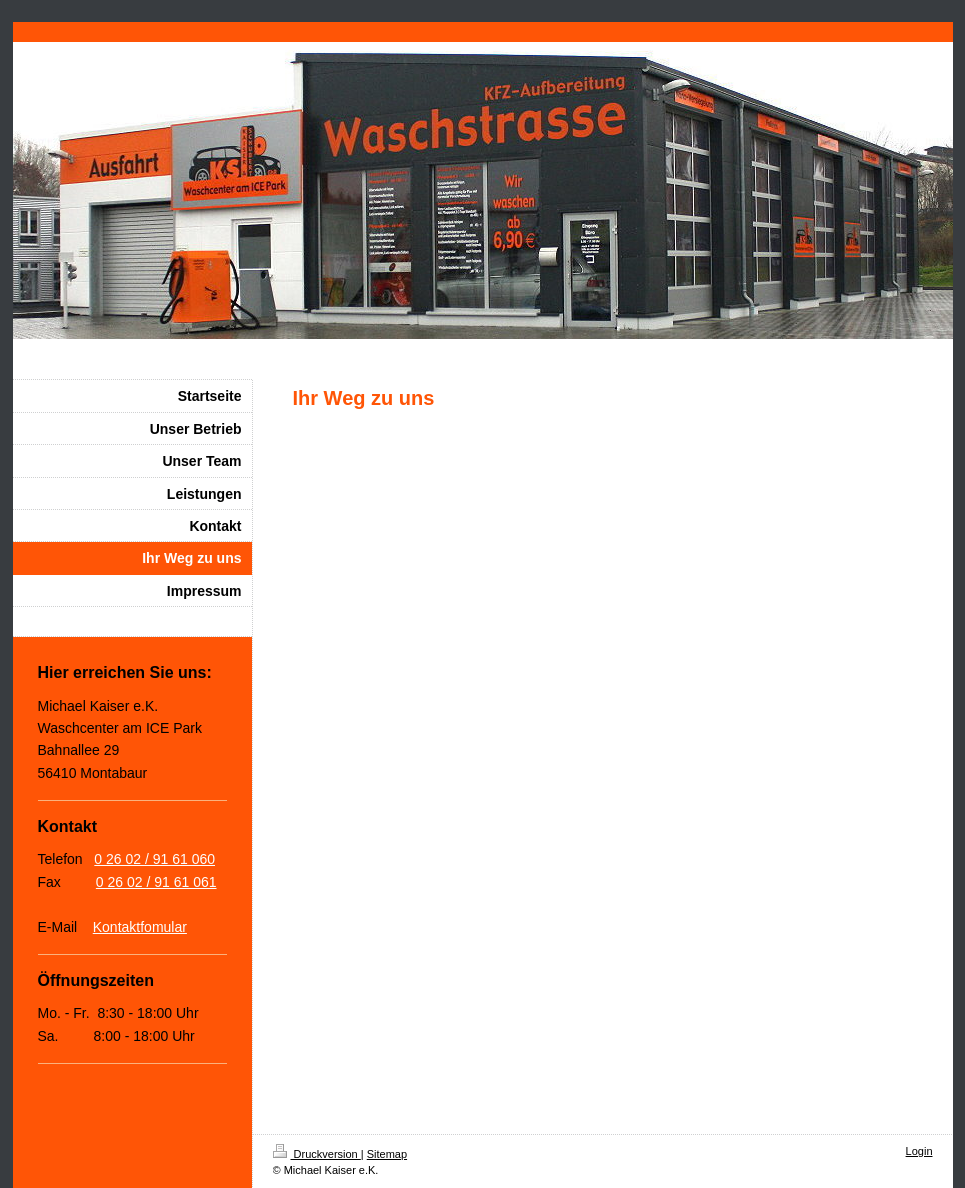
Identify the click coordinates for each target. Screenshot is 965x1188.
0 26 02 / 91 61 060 (154, 859)
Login (919, 1151)
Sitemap (387, 1154)
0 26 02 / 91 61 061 (156, 882)
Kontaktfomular (140, 927)
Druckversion (317, 1154)
